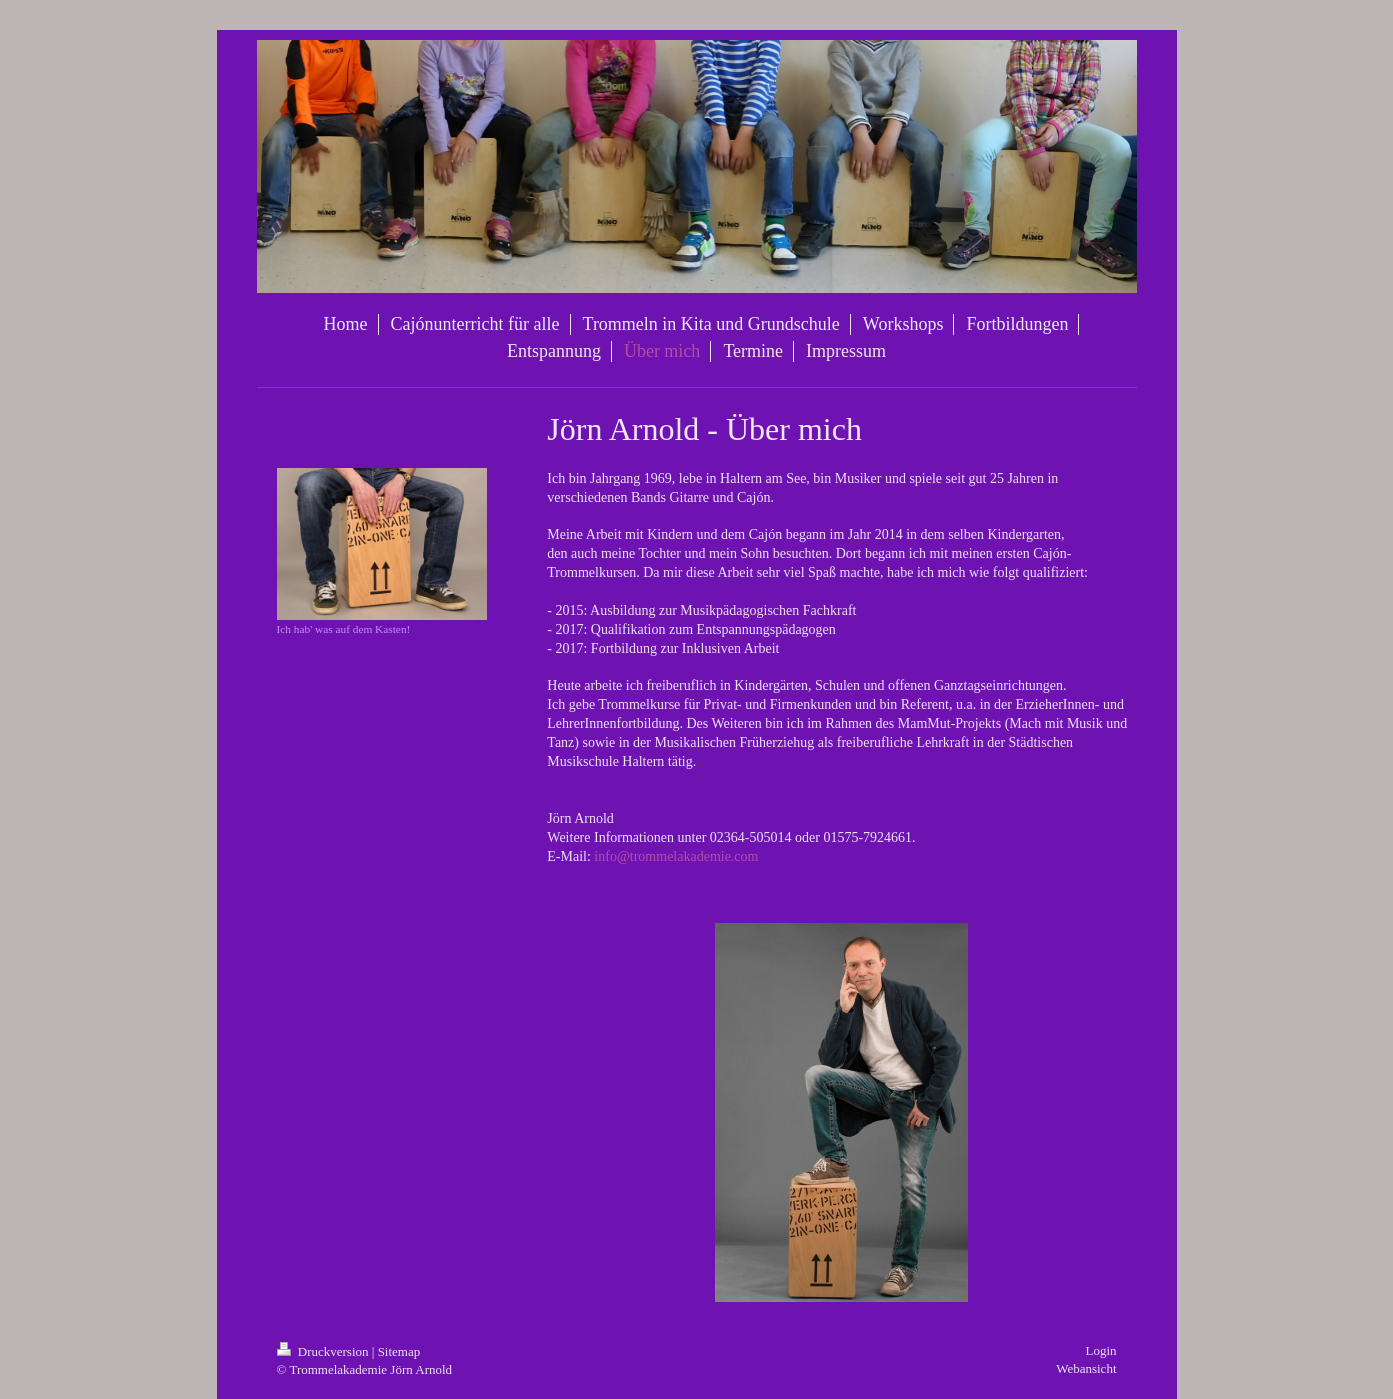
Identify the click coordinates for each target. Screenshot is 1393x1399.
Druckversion (324, 1351)
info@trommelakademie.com (676, 856)
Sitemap (399, 1351)
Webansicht (1086, 1368)
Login (1100, 1350)
